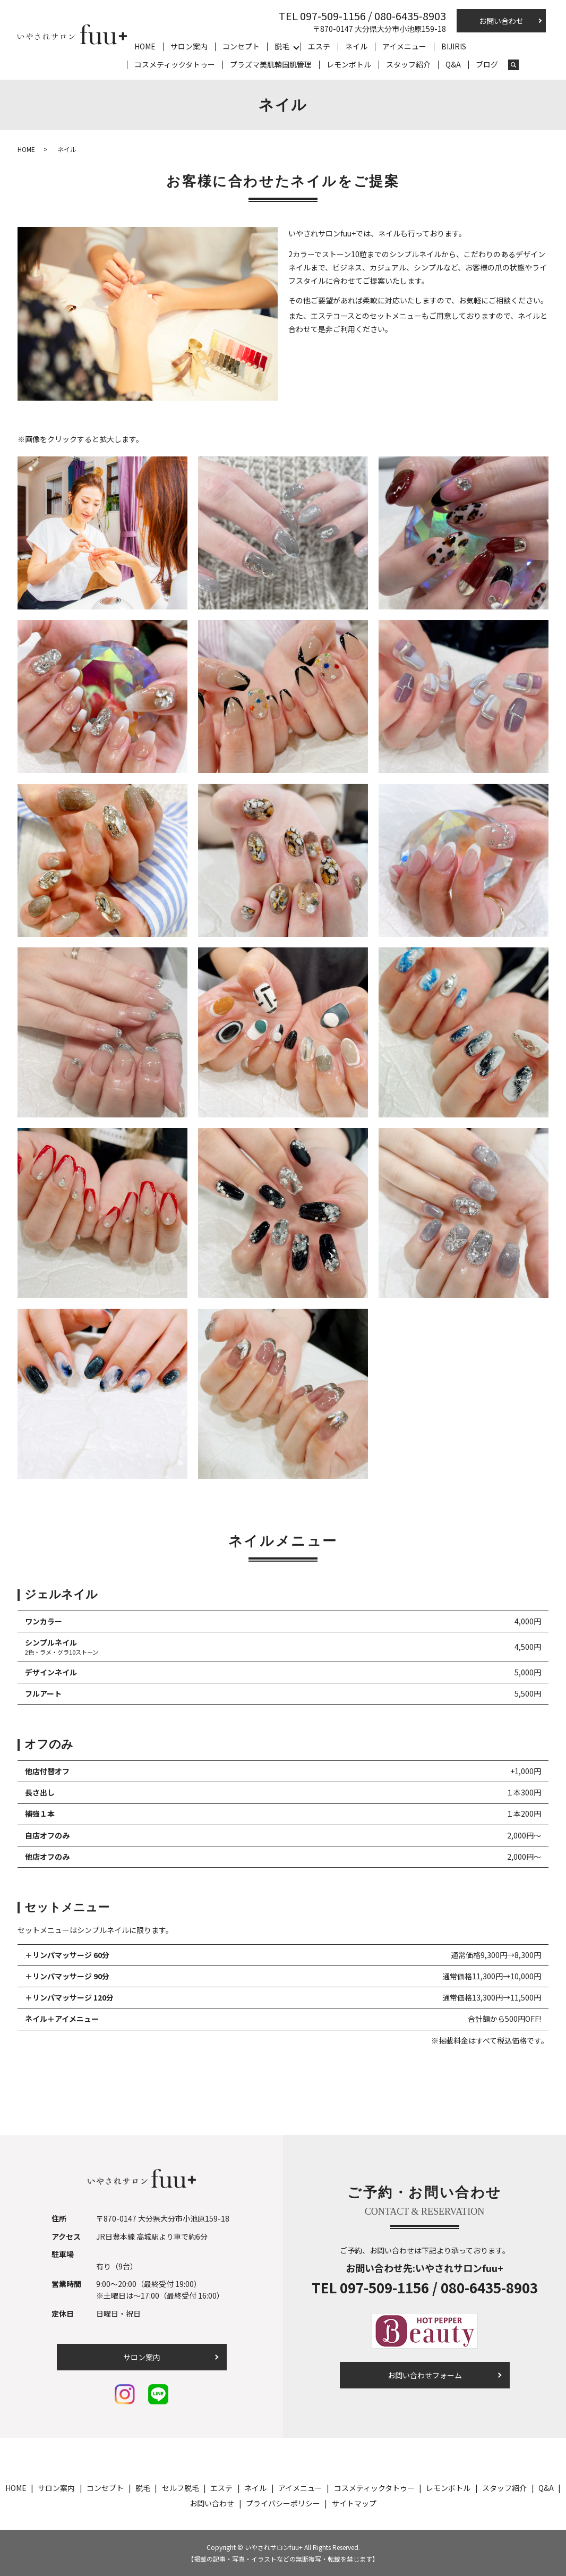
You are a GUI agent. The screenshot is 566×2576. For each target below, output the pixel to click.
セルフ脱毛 (180, 2487)
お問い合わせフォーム (425, 2375)
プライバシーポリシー (283, 2503)
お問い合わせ (501, 20)
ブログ (487, 64)
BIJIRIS (453, 46)
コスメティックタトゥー (174, 64)
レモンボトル (349, 64)
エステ (319, 46)
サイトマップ (354, 2503)
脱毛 (282, 46)
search (513, 65)
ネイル (356, 46)
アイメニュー (404, 46)
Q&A (453, 64)
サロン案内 (189, 46)
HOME (145, 46)
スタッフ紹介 (408, 64)
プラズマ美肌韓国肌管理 (271, 64)
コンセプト (241, 46)
